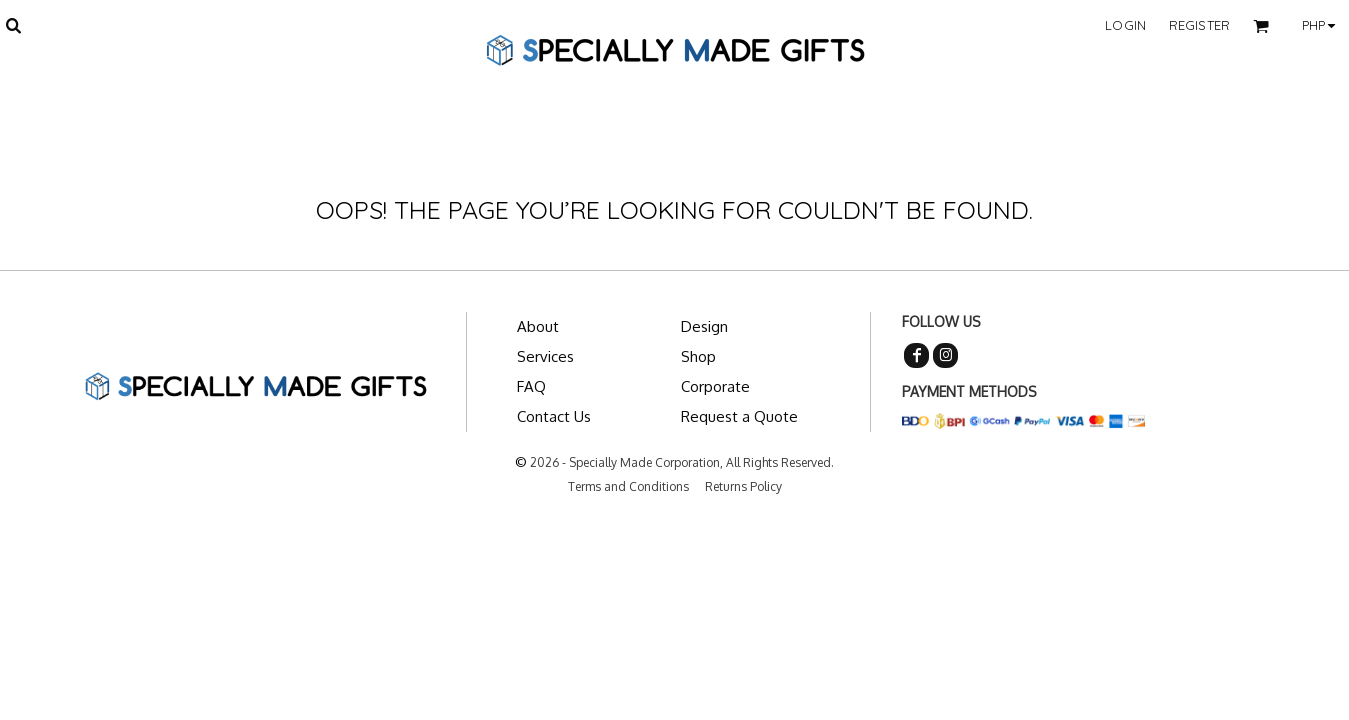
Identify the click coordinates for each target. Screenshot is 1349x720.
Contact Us (554, 416)
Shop (698, 356)
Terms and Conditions (628, 486)
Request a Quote (739, 416)
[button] (13, 25)
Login (1125, 25)
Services (545, 356)
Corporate (715, 386)
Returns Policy (743, 486)
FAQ (531, 386)
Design (704, 326)
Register (1199, 25)
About (538, 326)
